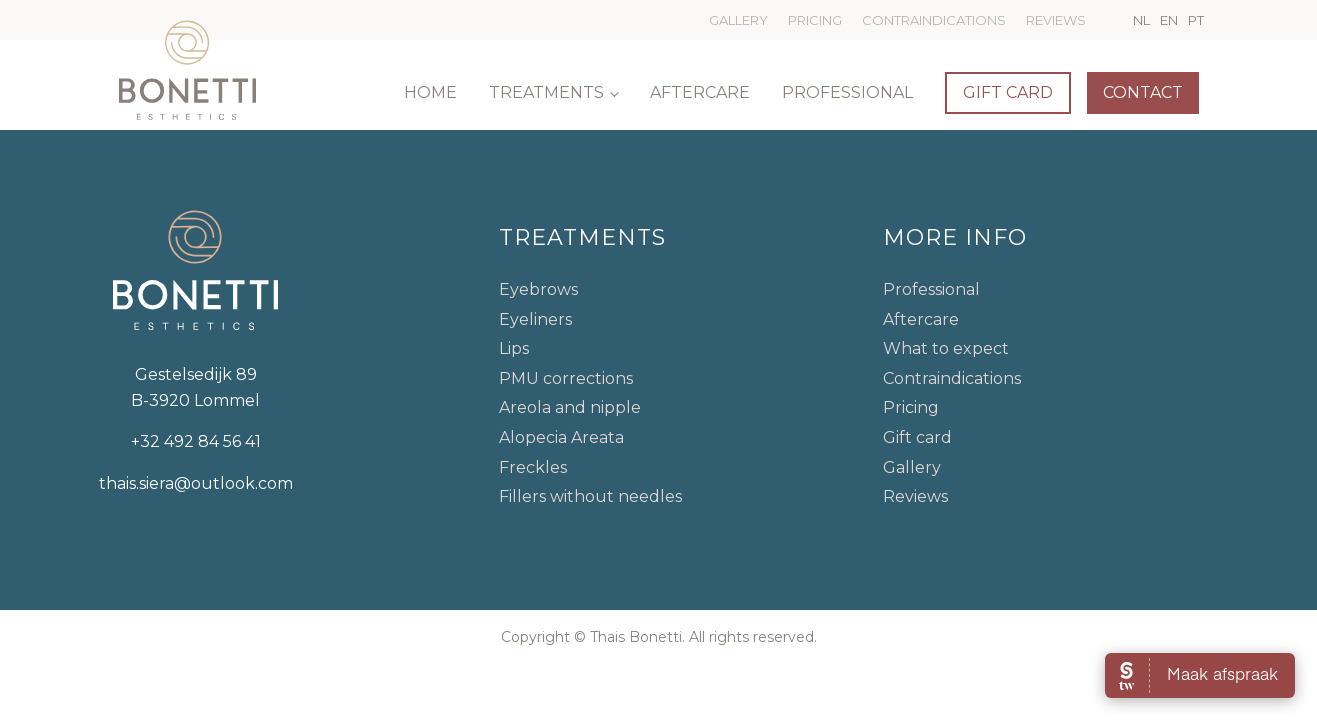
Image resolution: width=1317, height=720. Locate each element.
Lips (514, 348)
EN (1169, 20)
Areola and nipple (570, 407)
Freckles (533, 467)
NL (1141, 20)
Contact (1143, 92)
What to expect (946, 348)
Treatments (546, 92)
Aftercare (700, 92)
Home (430, 92)
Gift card (1008, 92)
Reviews (1056, 20)
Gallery (738, 20)
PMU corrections (566, 378)
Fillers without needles (590, 496)
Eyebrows (538, 289)
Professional (847, 92)
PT (1196, 20)
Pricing (815, 20)
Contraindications (934, 20)
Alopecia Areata (561, 437)
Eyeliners (535, 319)
